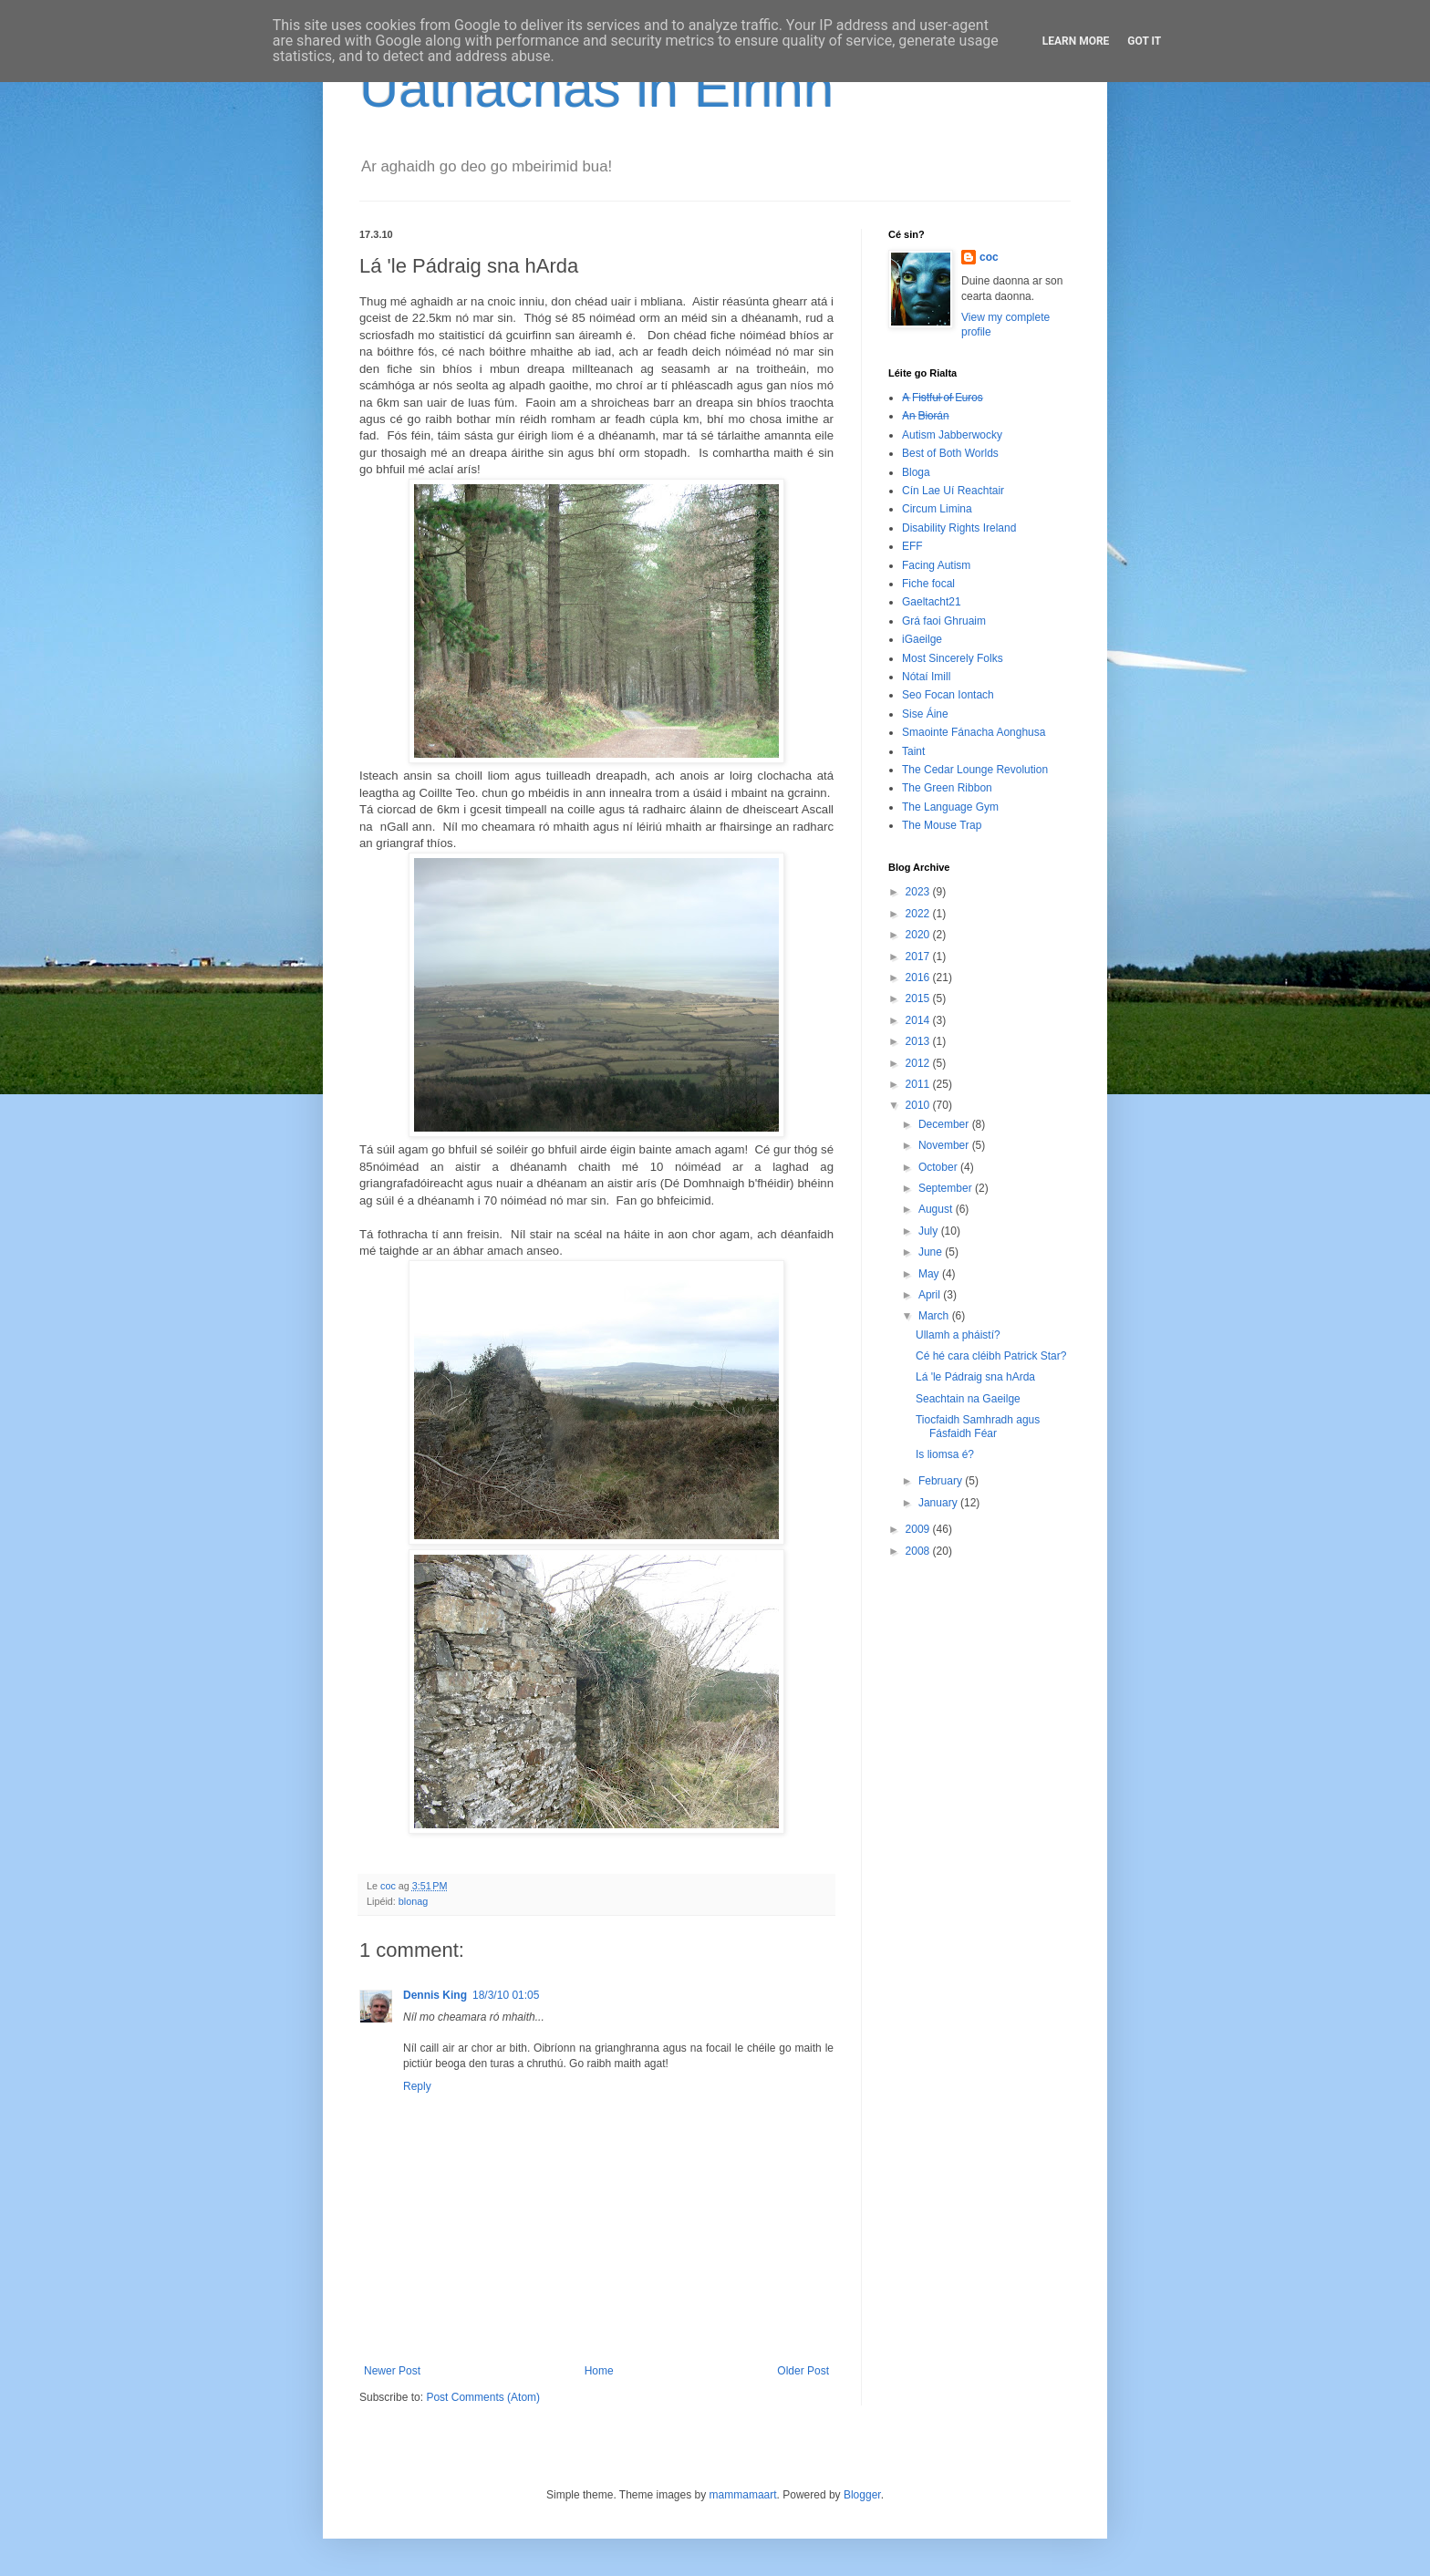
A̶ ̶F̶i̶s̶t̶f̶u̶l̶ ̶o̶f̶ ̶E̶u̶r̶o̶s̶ (942, 397)
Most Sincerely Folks (952, 658)
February (941, 1480)
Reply (417, 2086)
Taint (913, 751)
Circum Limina (937, 508)
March (935, 1315)
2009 (919, 1529)
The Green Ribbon (947, 787)
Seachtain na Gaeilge (968, 1398)
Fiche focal (928, 583)
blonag (413, 1901)
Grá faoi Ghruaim (944, 621)
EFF (912, 546)
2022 (919, 913)
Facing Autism (936, 565)
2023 (919, 891)
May (930, 1273)
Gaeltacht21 (931, 601)
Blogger (862, 2494)
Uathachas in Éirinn (596, 88)
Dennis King (435, 1995)
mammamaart (743, 2494)
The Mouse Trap (941, 825)
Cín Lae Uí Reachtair (953, 490)
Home (599, 2370)
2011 (919, 1084)
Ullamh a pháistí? (958, 1335)
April (930, 1294)
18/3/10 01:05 (505, 1995)
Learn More (1076, 41)
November (945, 1145)
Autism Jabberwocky (952, 435)
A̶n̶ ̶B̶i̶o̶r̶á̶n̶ (925, 415)
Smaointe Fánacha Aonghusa (973, 732)
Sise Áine (925, 714)
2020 (919, 934)
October (939, 1167)
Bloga (916, 472)
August (937, 1209)
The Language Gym (950, 807)
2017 (919, 956)
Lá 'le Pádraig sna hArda (975, 1377)
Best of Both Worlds (950, 453)
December (945, 1124)
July (929, 1231)
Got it (1144, 41)
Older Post (803, 2370)
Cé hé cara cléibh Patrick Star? (991, 1356)
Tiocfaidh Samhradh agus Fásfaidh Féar (978, 1426)
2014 (919, 1020)
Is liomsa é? (945, 1454)
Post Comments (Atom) (483, 2397)
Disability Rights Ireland (959, 528)
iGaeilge (922, 639)
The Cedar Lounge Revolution (975, 769)
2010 (919, 1105)
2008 (919, 1551)
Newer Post (392, 2370)
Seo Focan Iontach (948, 694)
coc (989, 257)
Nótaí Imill (926, 676)
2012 (919, 1063)
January (939, 1502)
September (946, 1188)
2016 (919, 977)
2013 (919, 1041)
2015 (919, 998)
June (931, 1252)
